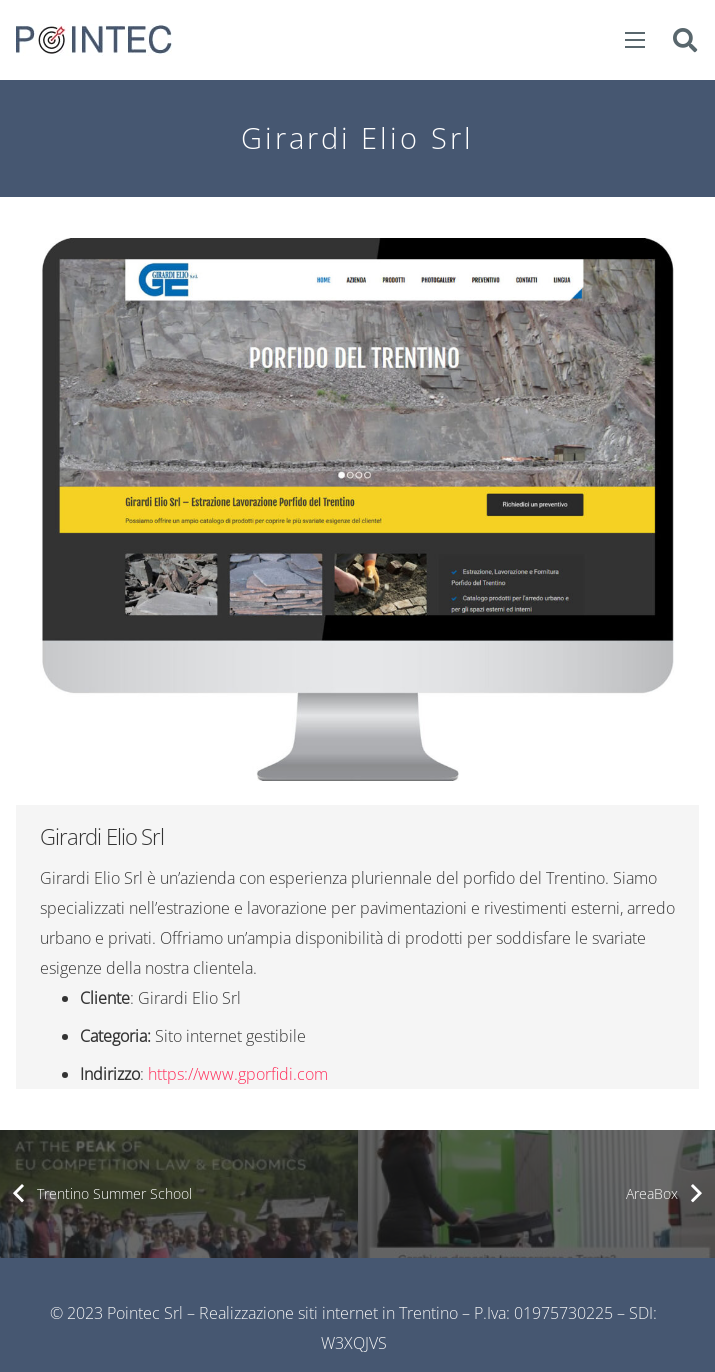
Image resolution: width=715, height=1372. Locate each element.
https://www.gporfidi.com (238, 1074)
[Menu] (636, 40)
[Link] (94, 40)
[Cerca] (684, 40)
